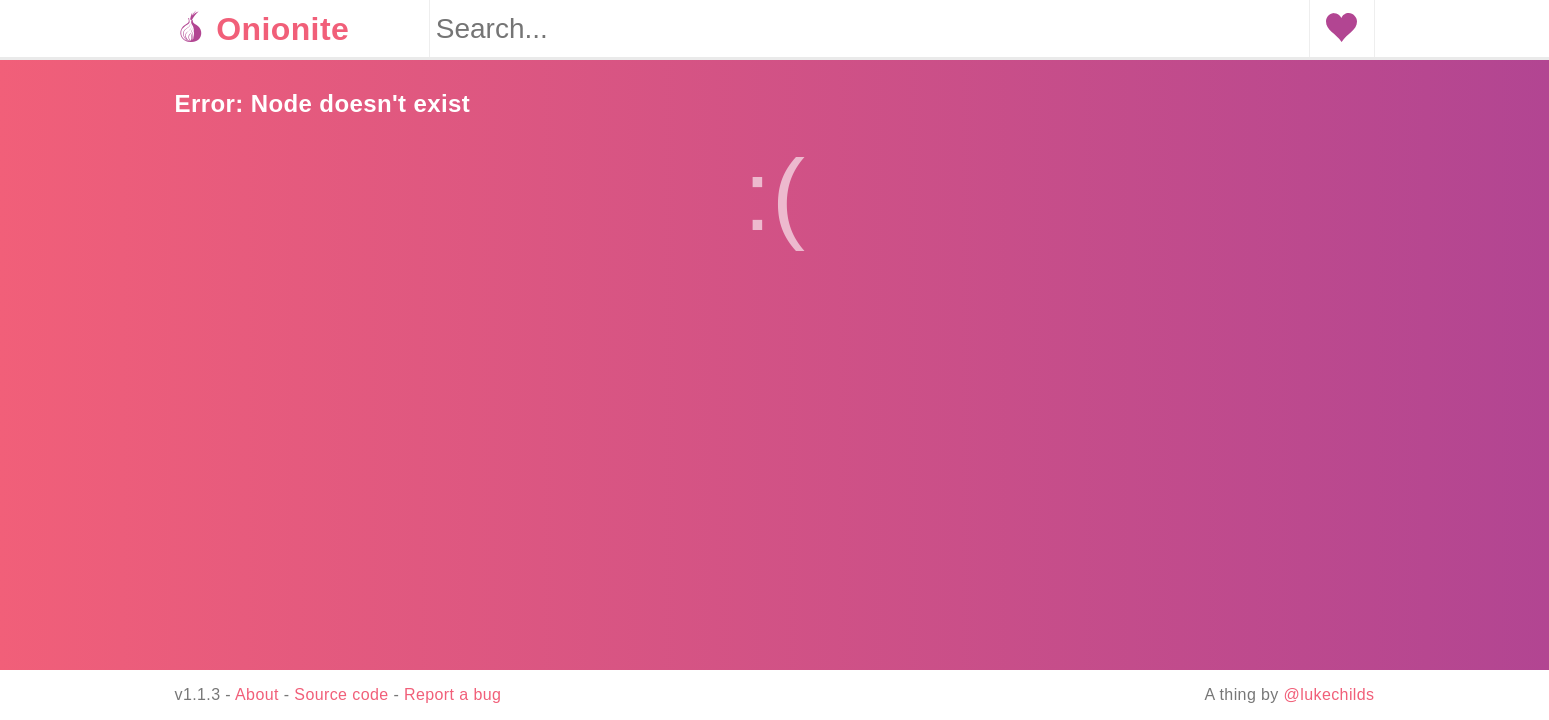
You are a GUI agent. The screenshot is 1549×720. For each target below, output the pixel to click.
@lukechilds (1329, 694)
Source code (341, 694)
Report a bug (452, 694)
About (257, 694)
